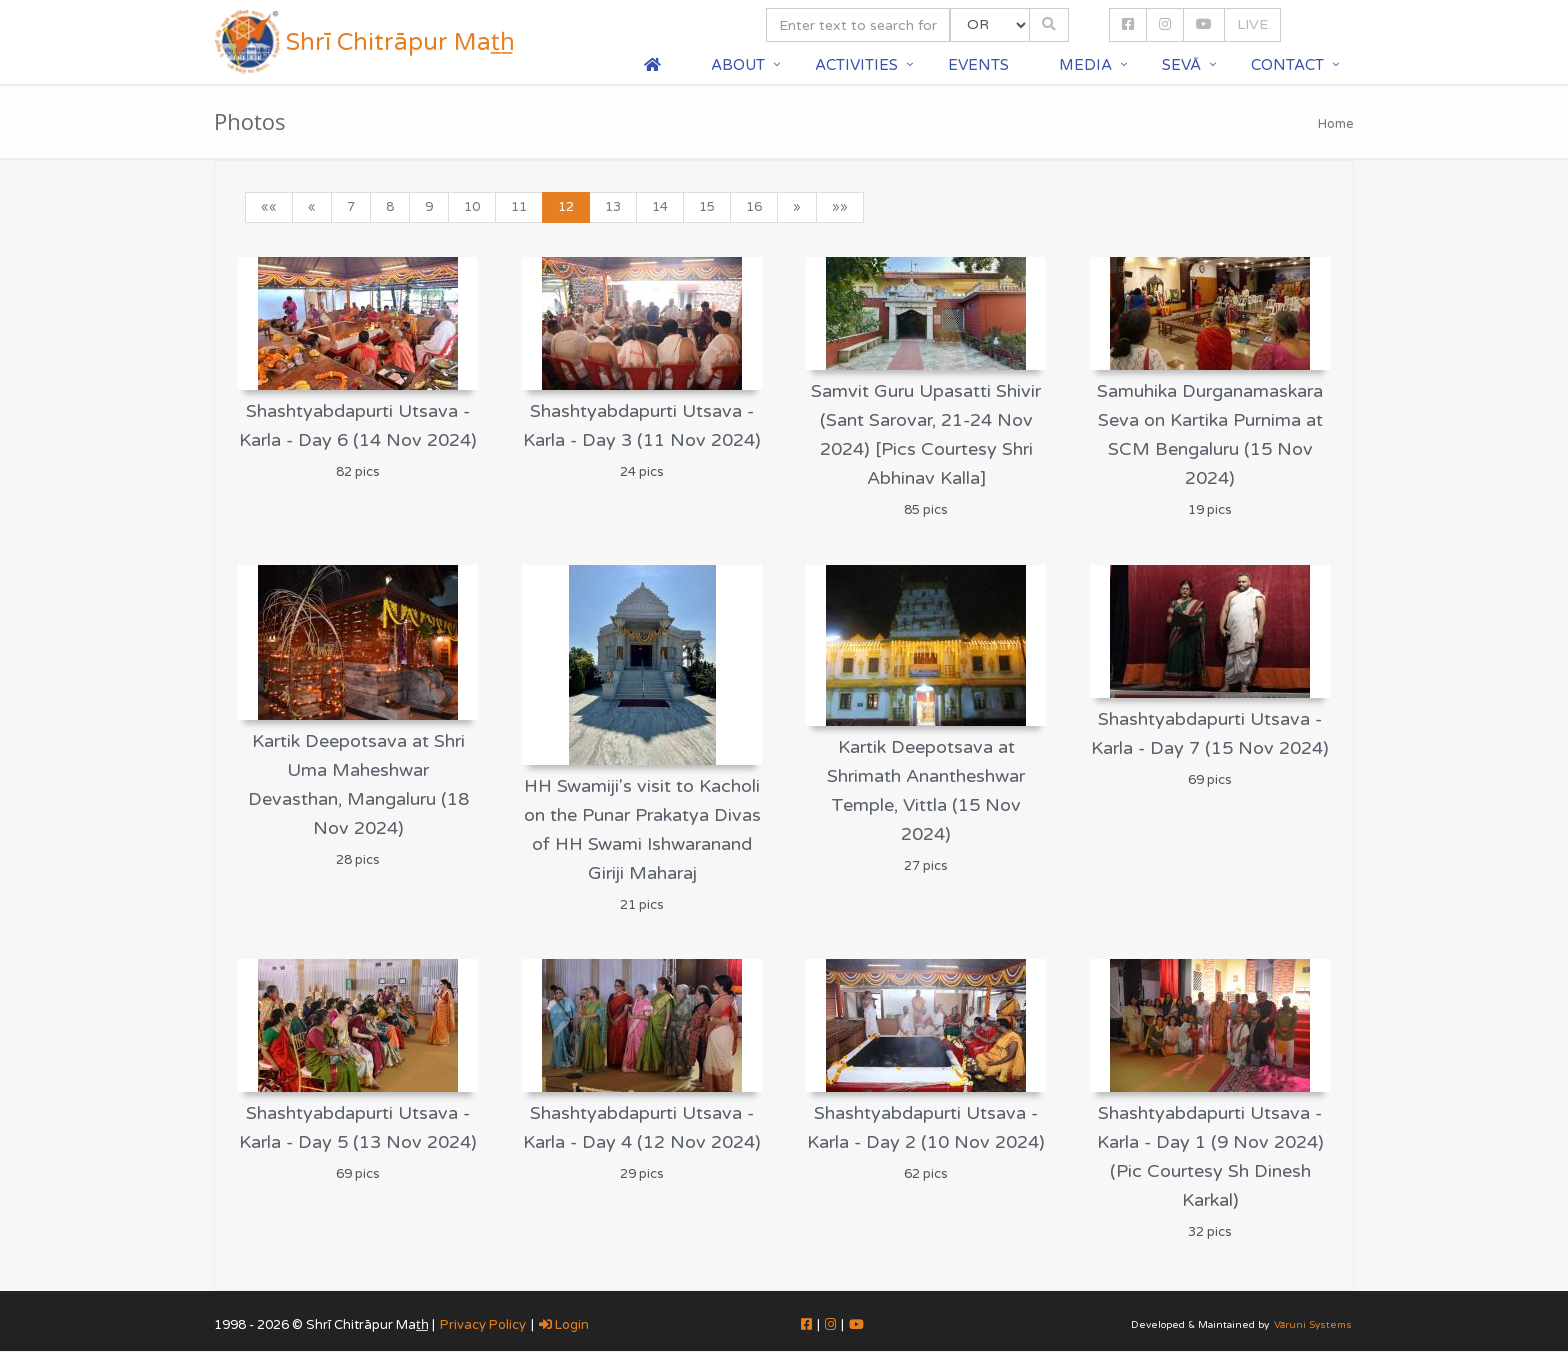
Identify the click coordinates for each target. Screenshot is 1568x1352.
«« (269, 207)
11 (519, 207)
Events (978, 65)
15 (707, 207)
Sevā (1181, 65)
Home (1336, 124)
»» (840, 207)
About (738, 65)
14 (660, 207)
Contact (1287, 65)
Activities (856, 65)
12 (566, 207)
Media (1085, 65)
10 (472, 207)
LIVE (1252, 24)
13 (613, 207)
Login (564, 1325)
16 (754, 207)
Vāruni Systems (1313, 1325)
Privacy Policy (483, 1325)
